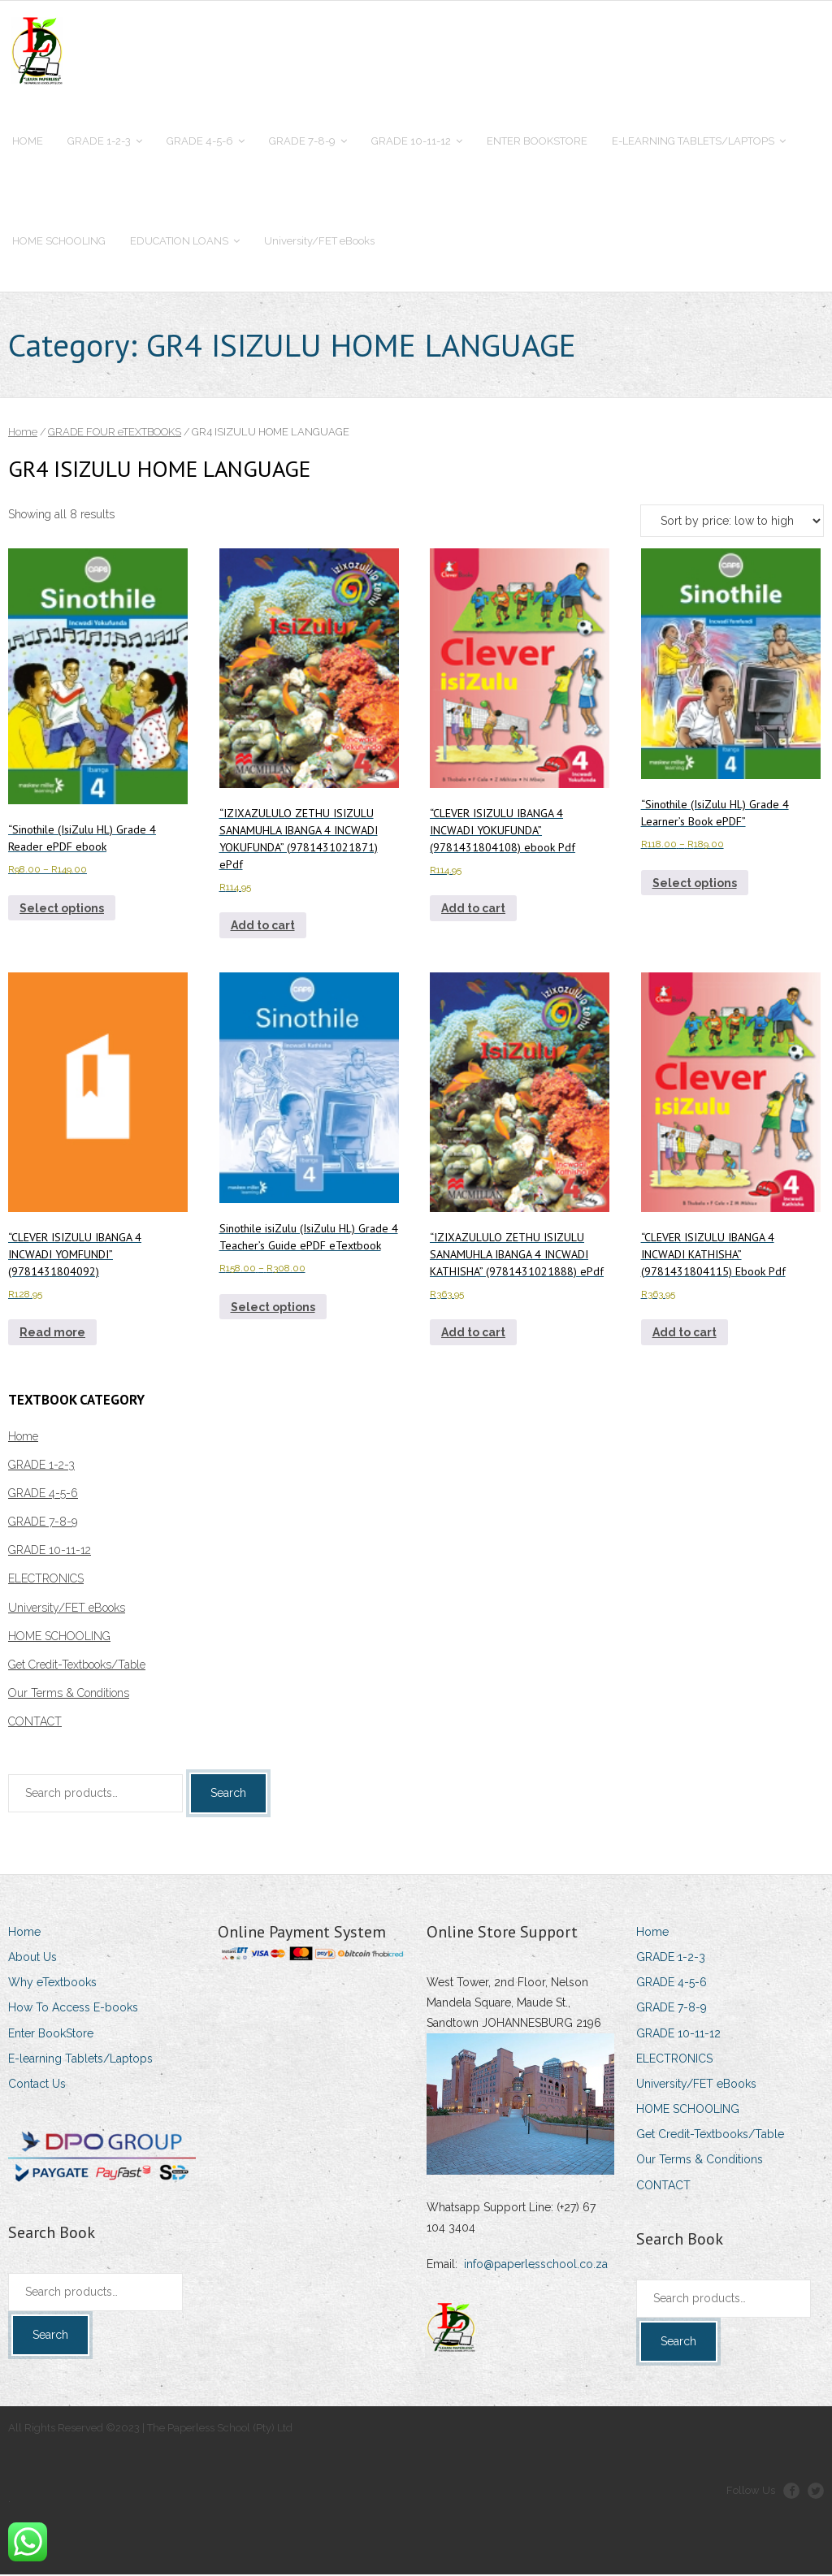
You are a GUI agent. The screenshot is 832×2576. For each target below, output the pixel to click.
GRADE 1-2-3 (41, 1466)
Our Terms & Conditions (68, 1694)
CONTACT (35, 1723)
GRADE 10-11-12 (49, 1551)
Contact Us (37, 2085)
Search (228, 1794)
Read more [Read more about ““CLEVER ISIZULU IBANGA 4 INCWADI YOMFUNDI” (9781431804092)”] (52, 1333)
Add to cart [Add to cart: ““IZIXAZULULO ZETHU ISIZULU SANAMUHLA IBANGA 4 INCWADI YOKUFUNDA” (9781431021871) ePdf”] (263, 926)
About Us (32, 1958)
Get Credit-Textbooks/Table (76, 1666)
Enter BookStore (50, 2034)
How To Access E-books (73, 2008)
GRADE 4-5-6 (43, 1494)
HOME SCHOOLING (59, 1637)
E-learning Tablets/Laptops (80, 2060)
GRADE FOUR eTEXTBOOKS (114, 433)
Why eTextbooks (52, 1983)
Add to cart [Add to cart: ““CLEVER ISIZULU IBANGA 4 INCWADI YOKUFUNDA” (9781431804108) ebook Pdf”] (473, 909)
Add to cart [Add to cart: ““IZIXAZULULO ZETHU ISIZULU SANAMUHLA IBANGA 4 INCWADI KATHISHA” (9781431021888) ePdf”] (473, 1333)
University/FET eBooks (66, 1609)
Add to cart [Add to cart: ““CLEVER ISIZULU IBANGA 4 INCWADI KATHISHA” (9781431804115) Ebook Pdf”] (684, 1333)
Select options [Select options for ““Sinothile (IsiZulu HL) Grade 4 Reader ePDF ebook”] (62, 909)
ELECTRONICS (46, 1580)
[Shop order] (732, 522)
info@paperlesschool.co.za (536, 2265)
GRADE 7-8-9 (42, 1523)
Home (22, 433)
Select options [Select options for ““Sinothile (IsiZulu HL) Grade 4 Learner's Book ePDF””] (694, 884)
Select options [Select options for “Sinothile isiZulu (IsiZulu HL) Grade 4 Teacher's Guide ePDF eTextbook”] (273, 1308)
